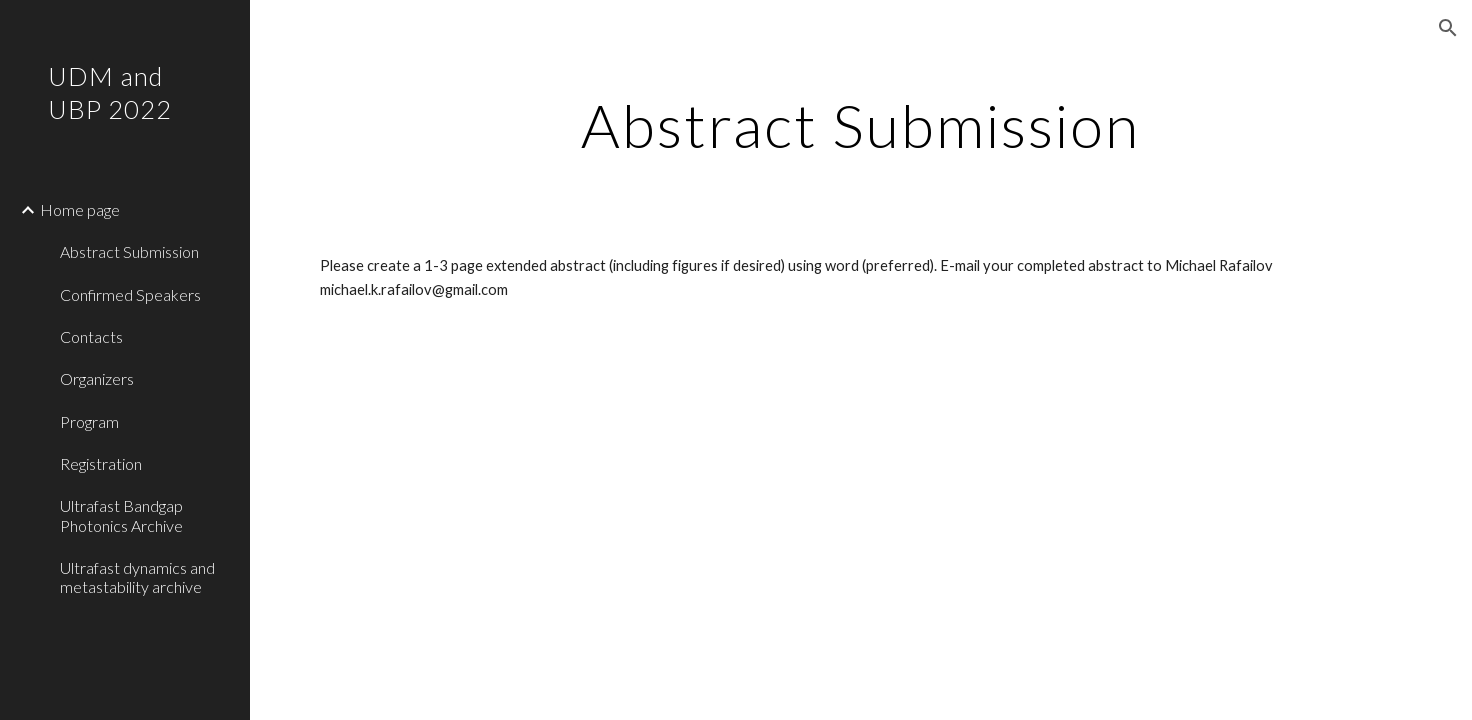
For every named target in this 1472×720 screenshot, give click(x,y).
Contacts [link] (91, 336)
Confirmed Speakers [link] (130, 294)
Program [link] (89, 421)
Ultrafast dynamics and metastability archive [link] (137, 577)
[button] (1448, 28)
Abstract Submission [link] (129, 251)
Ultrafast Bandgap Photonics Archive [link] (121, 515)
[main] (861, 125)
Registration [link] (101, 463)
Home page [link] (80, 209)
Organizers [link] (97, 378)
